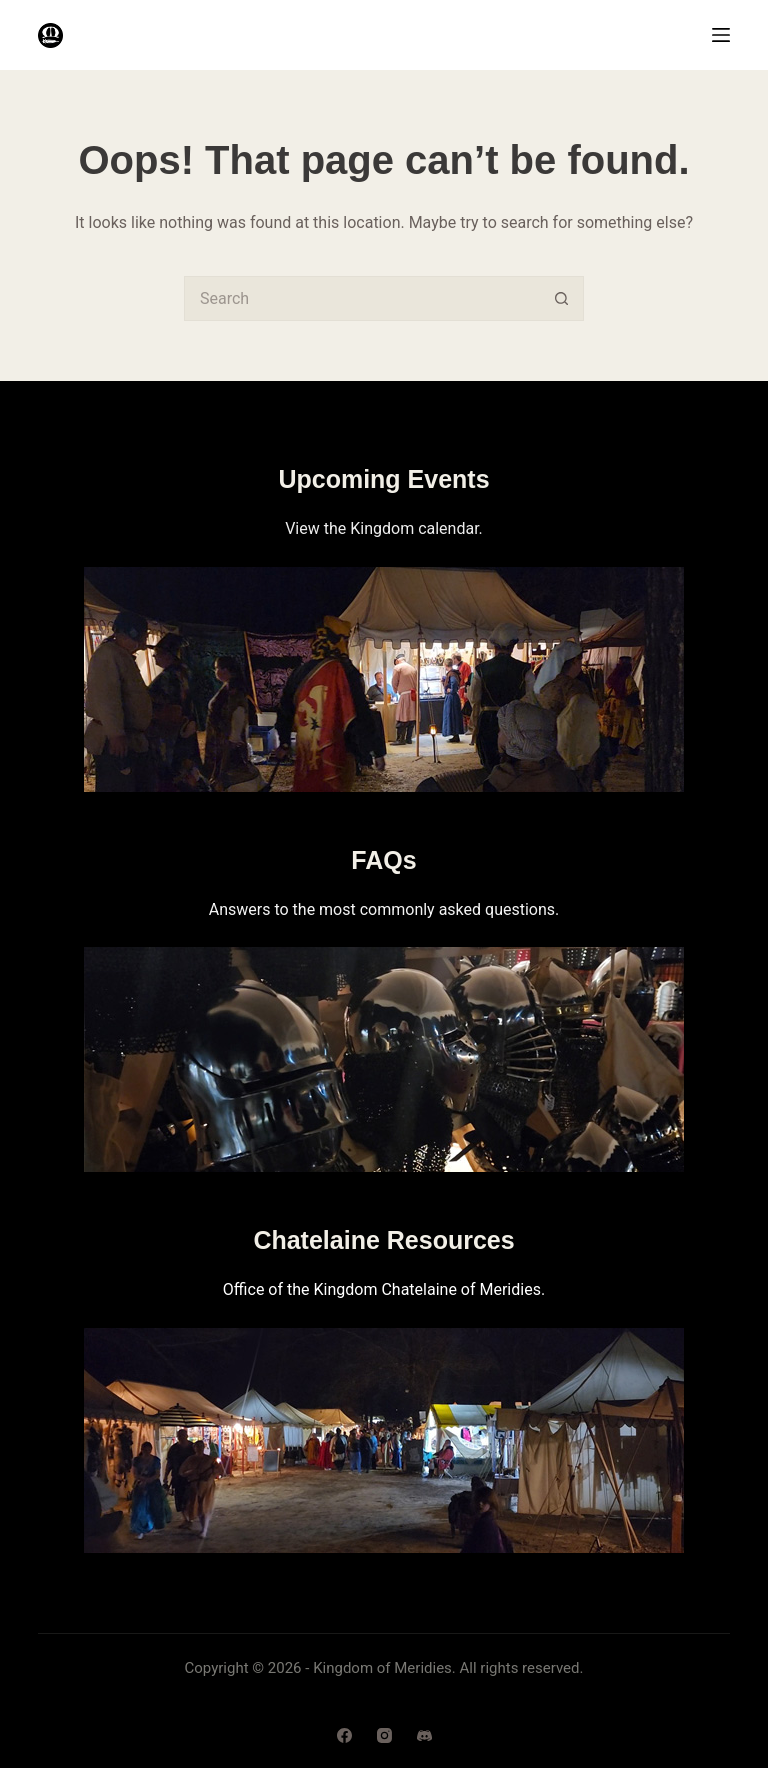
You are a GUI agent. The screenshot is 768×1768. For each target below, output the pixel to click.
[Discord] (424, 1735)
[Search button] (561, 298)
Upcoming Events (383, 479)
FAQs (383, 860)
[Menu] (721, 35)
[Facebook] (344, 1735)
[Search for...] (361, 298)
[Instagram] (384, 1735)
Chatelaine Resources (383, 1240)
